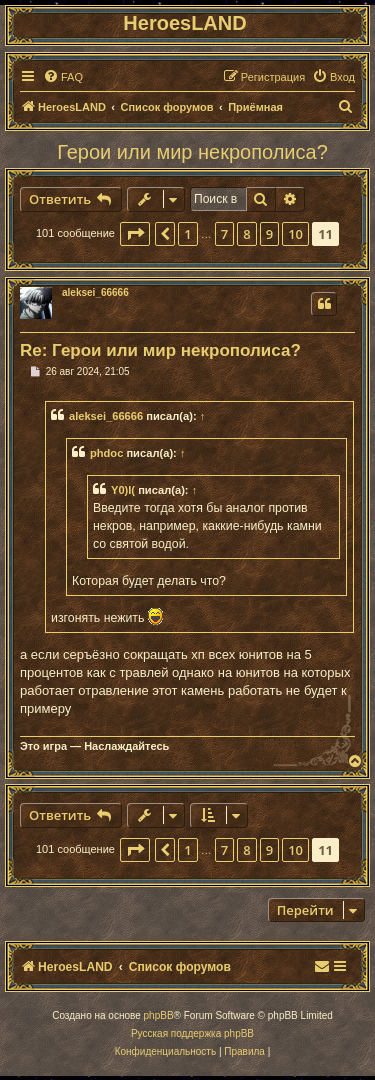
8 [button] (246, 234)
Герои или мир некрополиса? (192, 152)
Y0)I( (123, 490)
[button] (135, 234)
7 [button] (224, 234)
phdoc (106, 453)
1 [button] (187, 234)
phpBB (159, 1015)
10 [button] (295, 234)
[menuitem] (63, 77)
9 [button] (269, 234)
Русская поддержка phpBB (192, 1033)
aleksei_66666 (95, 292)
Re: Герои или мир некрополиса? (160, 350)
